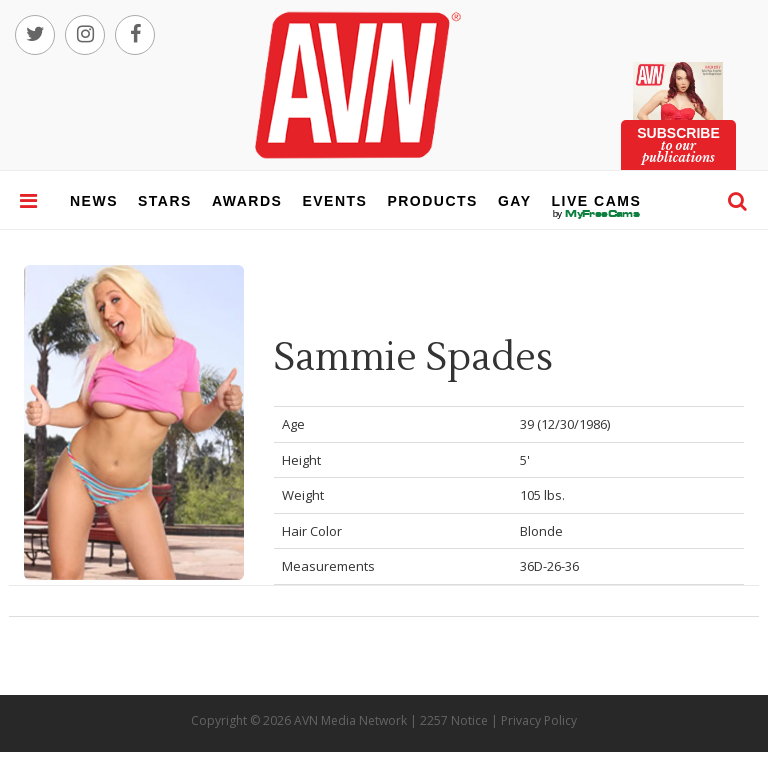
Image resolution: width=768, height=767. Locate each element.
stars (165, 201)
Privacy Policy (539, 720)
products (432, 201)
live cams (597, 214)
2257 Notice (454, 720)
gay (515, 201)
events (334, 201)
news (94, 201)
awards (247, 201)
